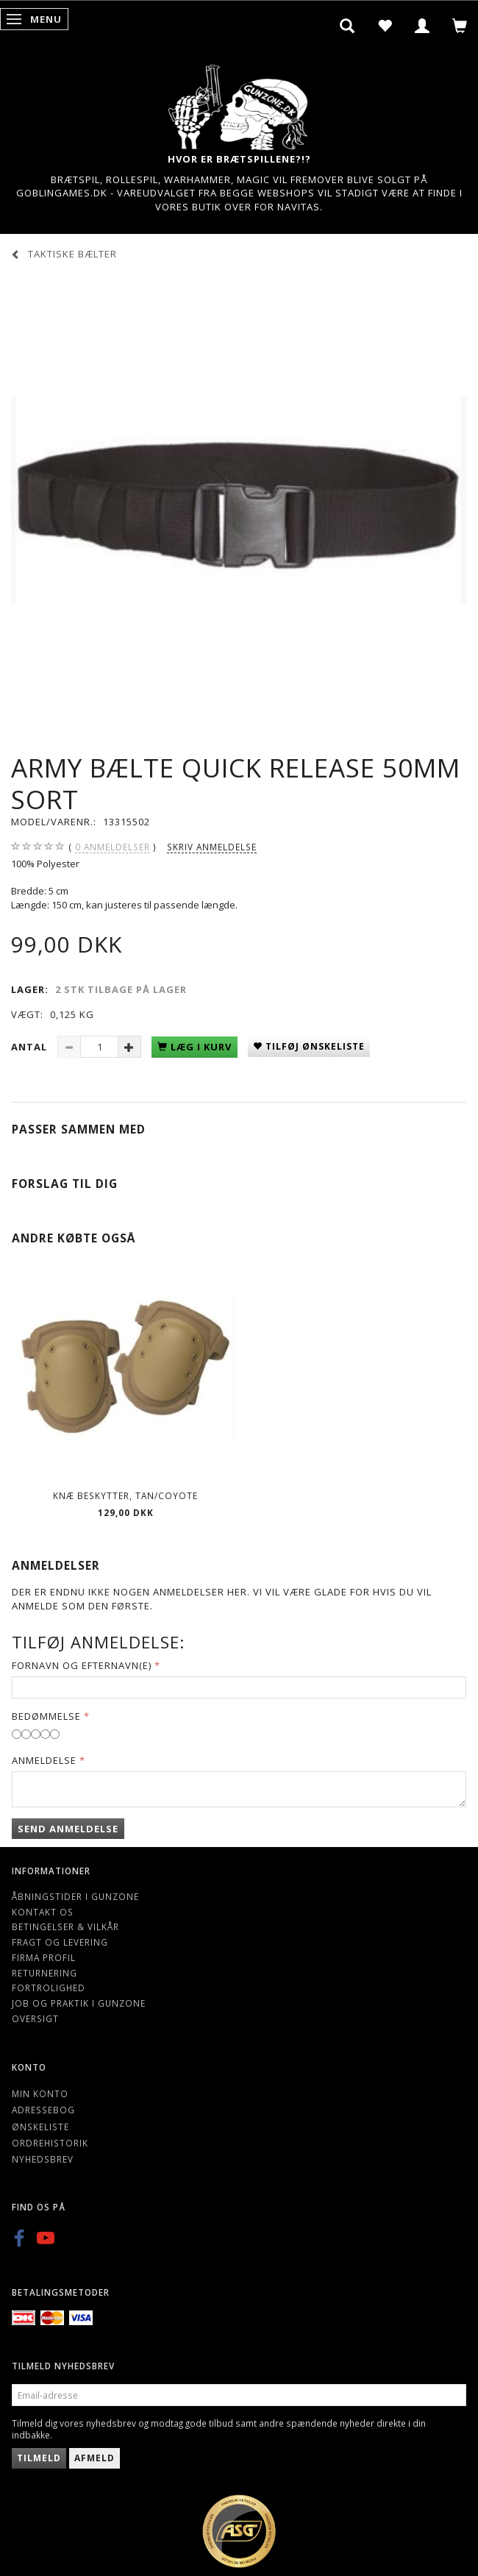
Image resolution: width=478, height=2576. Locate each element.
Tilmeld (39, 2458)
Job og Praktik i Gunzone (79, 2003)
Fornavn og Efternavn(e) (81, 1665)
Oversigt (35, 2018)
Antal (30, 1046)
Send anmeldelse (68, 1828)
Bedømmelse (46, 1716)
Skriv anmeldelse (212, 847)
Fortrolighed (48, 1987)
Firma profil (44, 1957)
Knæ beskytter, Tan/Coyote (125, 1495)
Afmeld (94, 2458)
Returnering (44, 1973)
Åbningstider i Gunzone (75, 1896)
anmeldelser (112, 847)
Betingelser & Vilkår (65, 1926)
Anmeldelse (44, 1760)
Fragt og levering (60, 1942)
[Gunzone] (239, 103)
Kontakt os (43, 1912)
